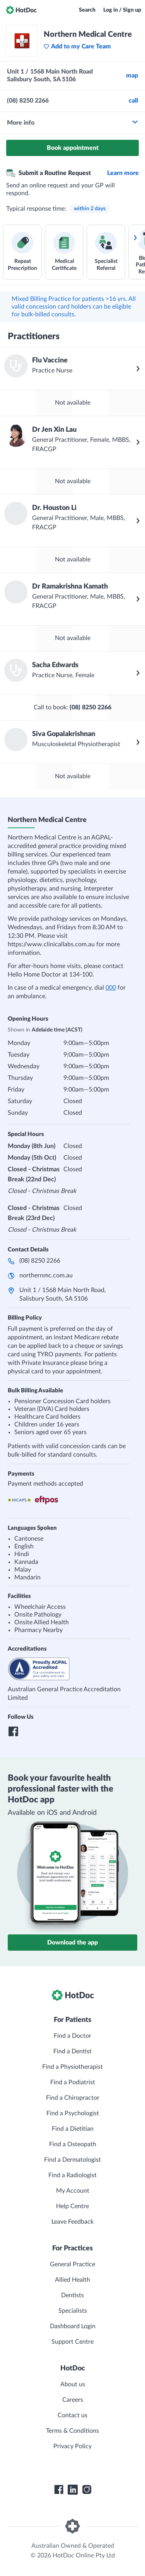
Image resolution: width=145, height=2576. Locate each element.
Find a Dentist (72, 2051)
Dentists (72, 2295)
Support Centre (72, 2342)
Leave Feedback (72, 2222)
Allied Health (72, 2280)
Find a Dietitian (73, 2129)
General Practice (72, 2264)
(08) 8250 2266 (39, 1261)
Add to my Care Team (77, 46)
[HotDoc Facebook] (59, 2490)
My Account (72, 2191)
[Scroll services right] (135, 238)
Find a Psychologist (72, 2113)
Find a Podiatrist (72, 2082)
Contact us (72, 2415)
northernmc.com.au (46, 1275)
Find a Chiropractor (72, 2098)
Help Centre (72, 2206)
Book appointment (73, 148)
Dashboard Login (73, 2326)
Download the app (72, 1942)
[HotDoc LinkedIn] (73, 2490)
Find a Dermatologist (72, 2160)
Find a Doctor (72, 2036)
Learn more (123, 173)
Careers (72, 2400)
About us (72, 2384)
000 (111, 988)
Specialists (72, 2311)
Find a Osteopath (72, 2144)
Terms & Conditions (72, 2431)
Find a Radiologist (72, 2175)
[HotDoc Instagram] (87, 2490)
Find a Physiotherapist (72, 2067)
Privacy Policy (72, 2446)
